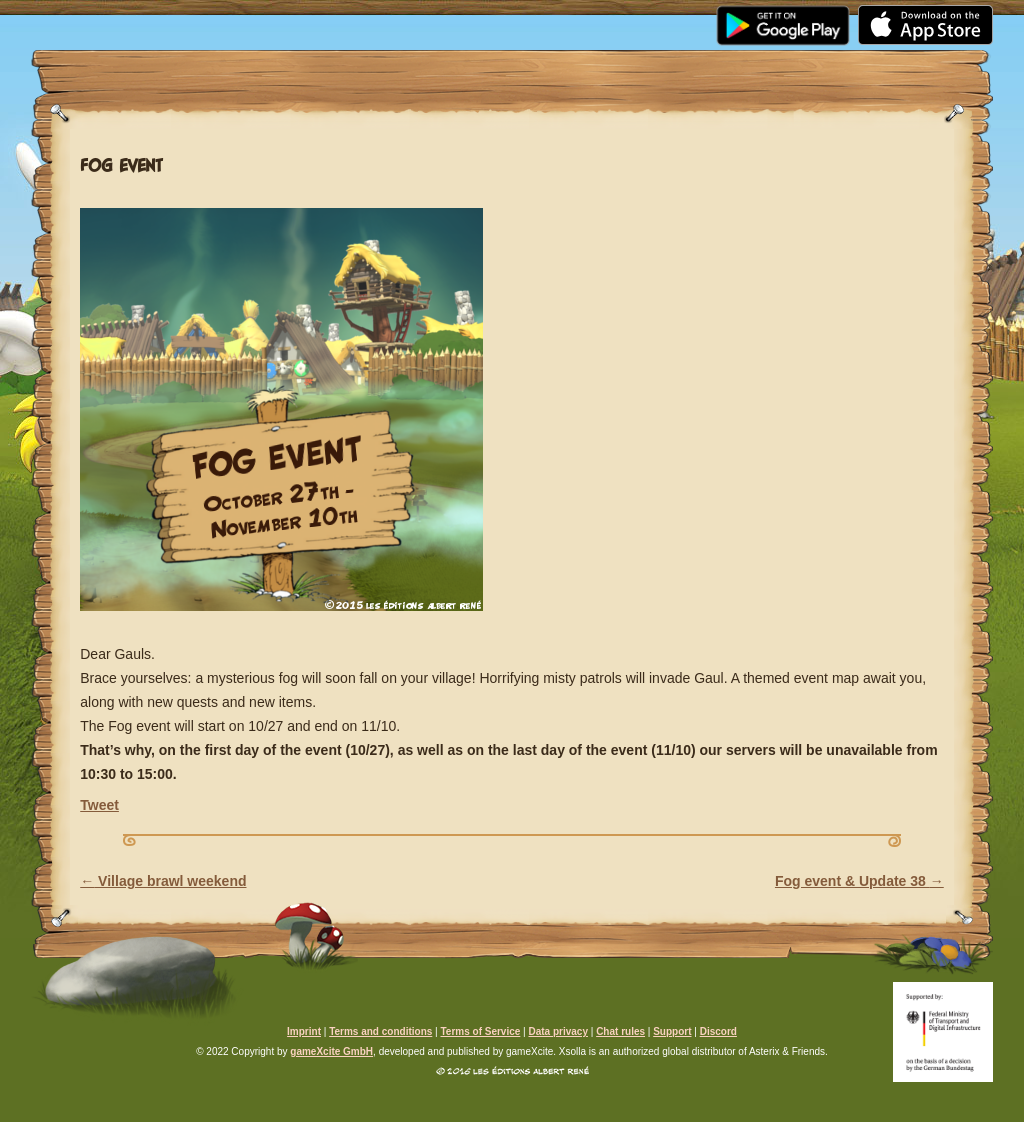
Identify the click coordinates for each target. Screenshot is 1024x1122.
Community (456, 17)
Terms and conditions (380, 1031)
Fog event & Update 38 (859, 881)
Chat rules (620, 1031)
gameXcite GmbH (331, 1051)
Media (315, 17)
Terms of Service (480, 1031)
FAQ (585, 17)
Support (700, 17)
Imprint (304, 1031)
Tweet (99, 805)
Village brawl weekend (163, 881)
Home (102, 17)
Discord (718, 1031)
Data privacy (557, 1031)
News (208, 17)
